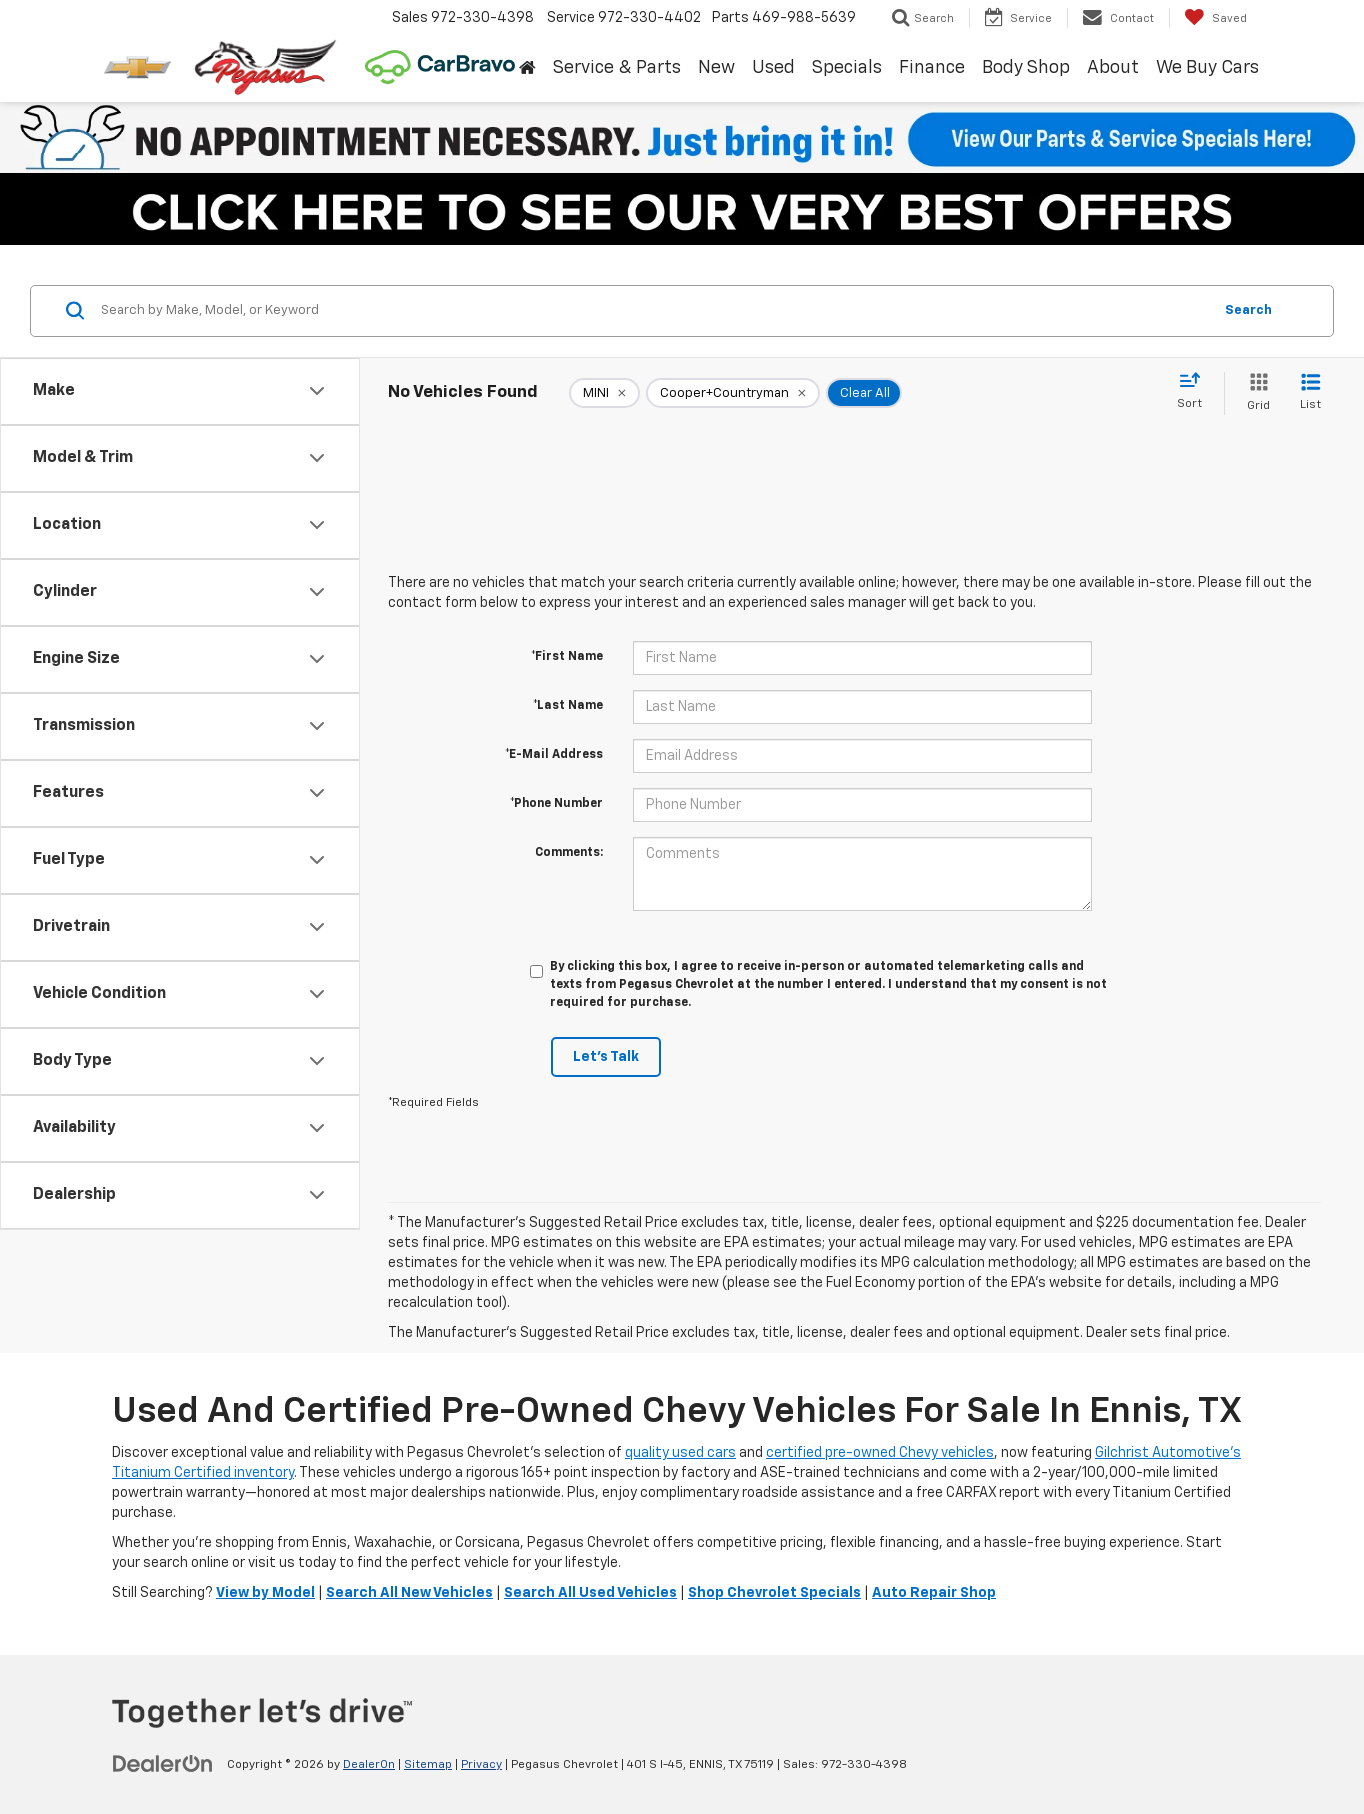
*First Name (567, 657)
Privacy (481, 1765)
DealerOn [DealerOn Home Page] (369, 1765)
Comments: (569, 853)
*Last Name (568, 706)
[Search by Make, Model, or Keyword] (653, 311)
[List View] (1310, 393)
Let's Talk (606, 1057)
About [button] (1113, 68)
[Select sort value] (1195, 392)
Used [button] (773, 68)
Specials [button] (847, 68)
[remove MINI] (604, 393)
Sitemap (428, 1765)
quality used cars (680, 1453)
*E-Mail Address (554, 755)
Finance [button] (932, 68)
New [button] (716, 68)
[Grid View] (1254, 393)
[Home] (527, 69)
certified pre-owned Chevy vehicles (880, 1453)
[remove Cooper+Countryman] (733, 393)
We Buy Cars (1207, 68)
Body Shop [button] (1026, 68)
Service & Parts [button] (617, 68)
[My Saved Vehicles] (1215, 18)
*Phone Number (556, 804)
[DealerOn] (163, 1764)
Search (1248, 310)
